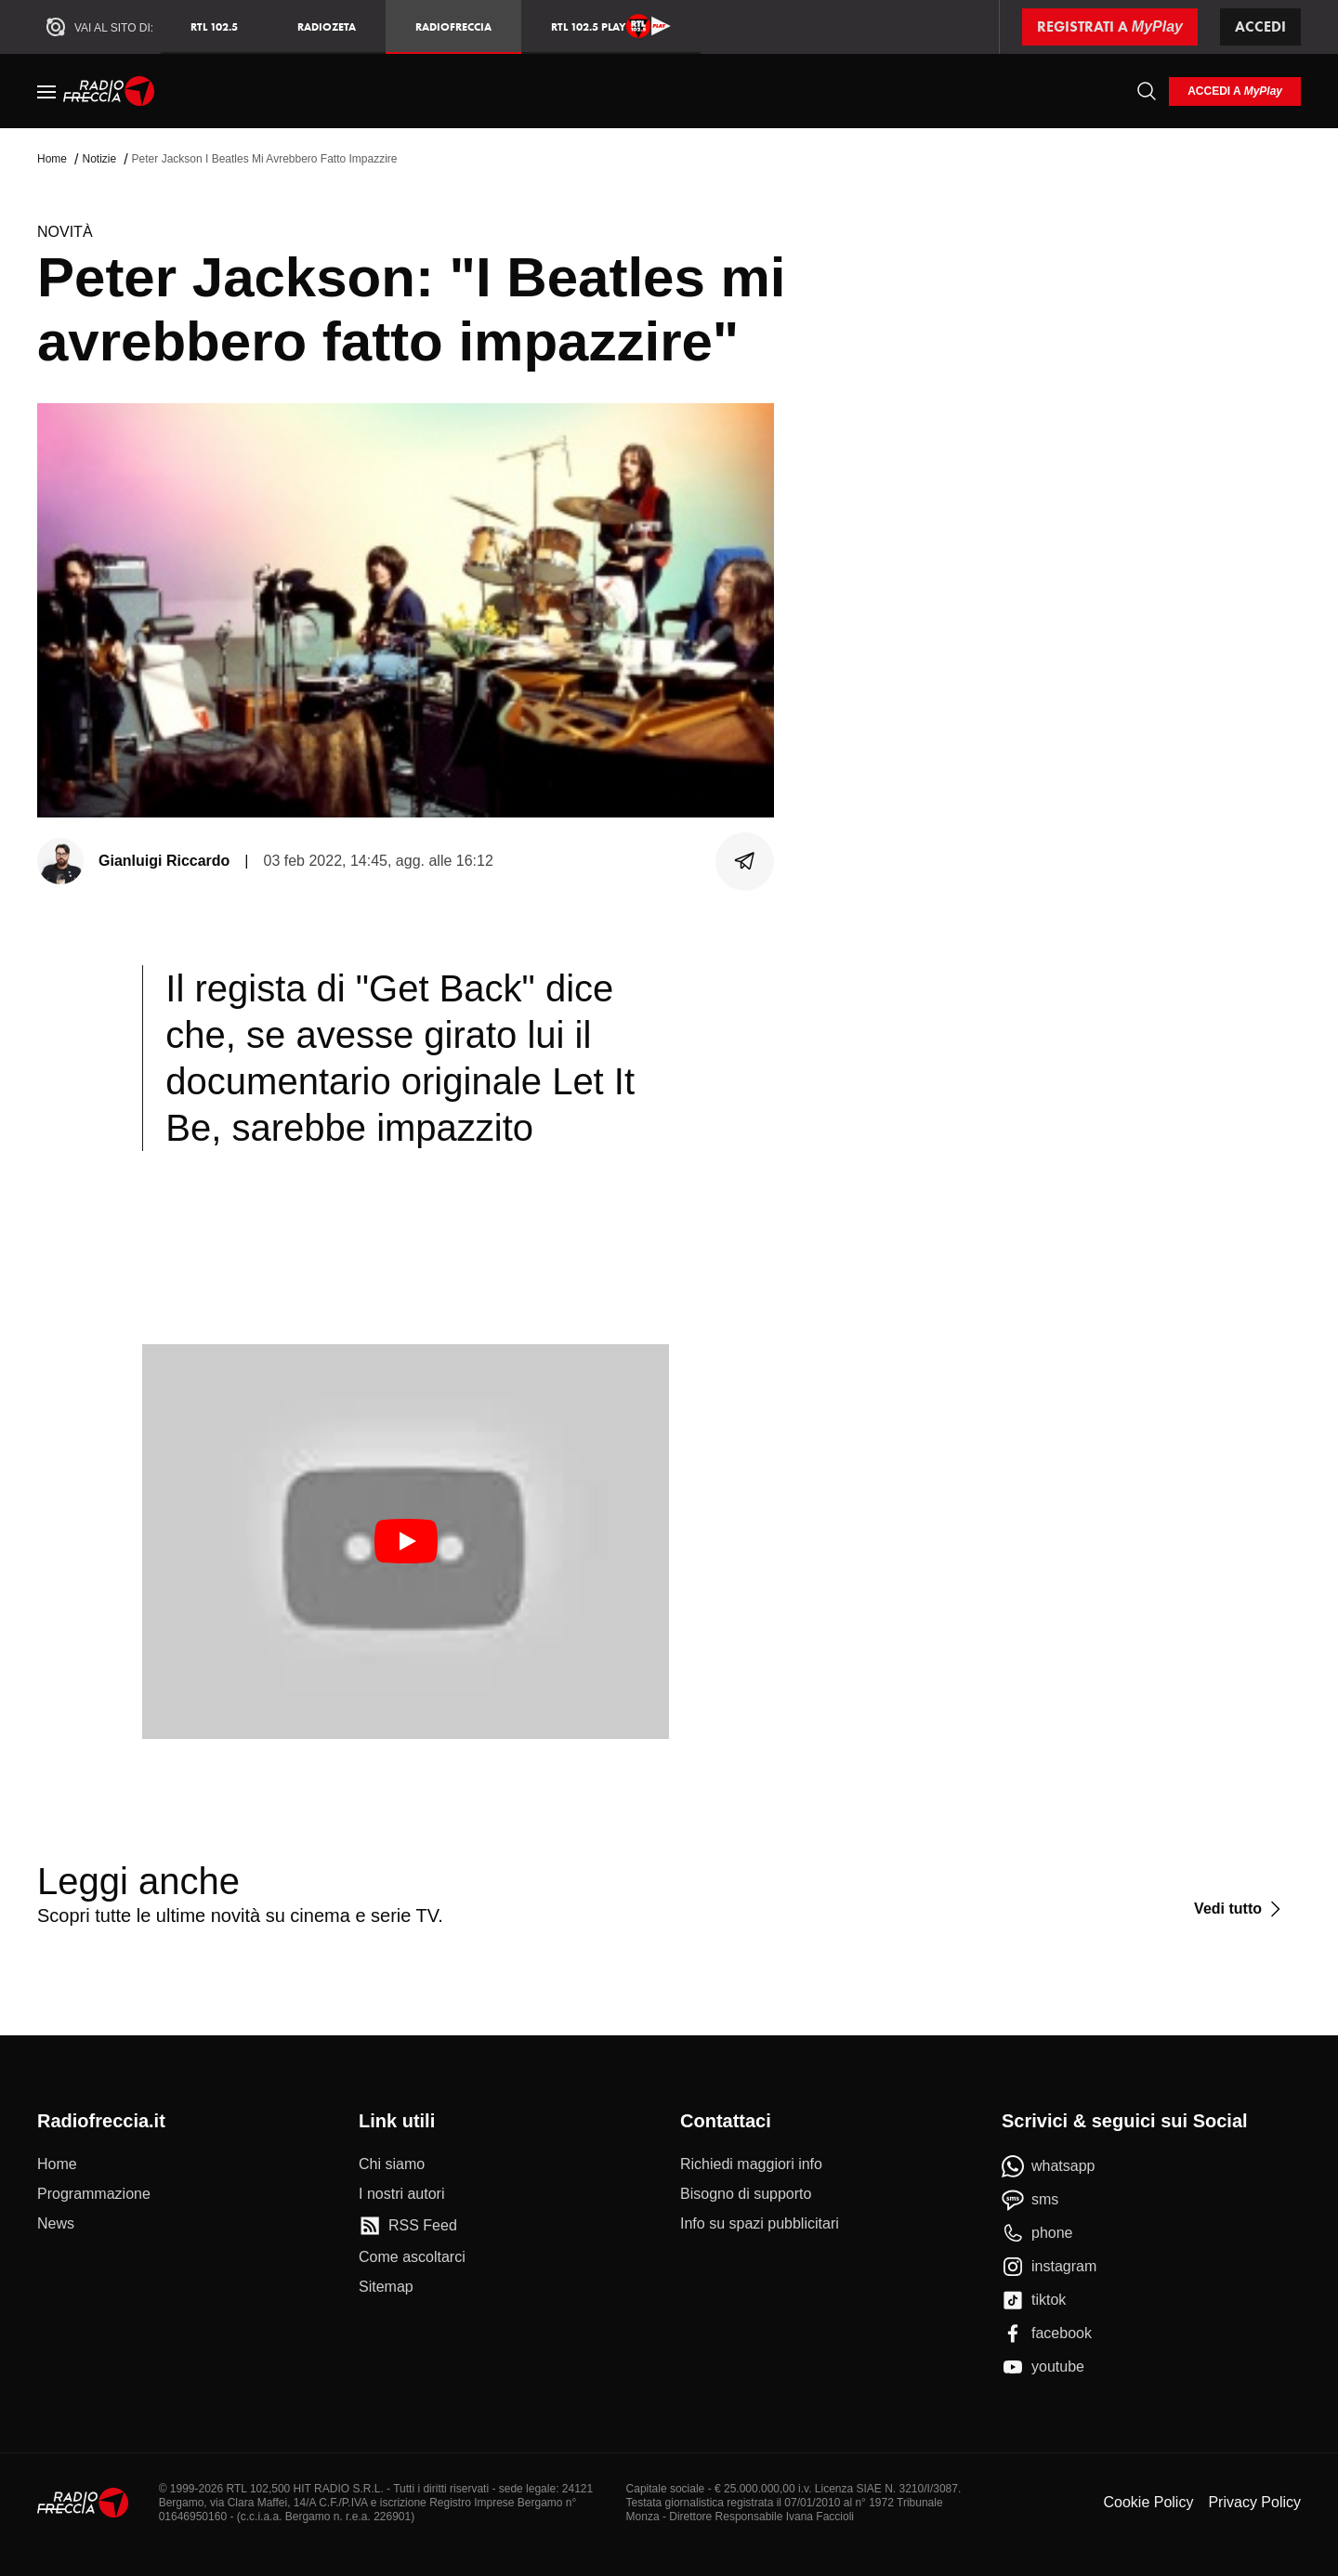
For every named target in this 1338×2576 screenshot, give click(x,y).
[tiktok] (1034, 2300)
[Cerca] (1146, 91)
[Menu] (46, 91)
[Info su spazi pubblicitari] (759, 2224)
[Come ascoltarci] (412, 2257)
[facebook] (1047, 2333)
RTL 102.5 (214, 26)
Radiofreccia (453, 26)
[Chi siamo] (392, 2164)
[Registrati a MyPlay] (1110, 27)
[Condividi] (745, 861)
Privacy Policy (1254, 2502)
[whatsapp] (1048, 2166)
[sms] (1030, 2200)
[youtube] (1043, 2367)
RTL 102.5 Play (611, 26)
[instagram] (1049, 2267)
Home (52, 158)
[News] (55, 2224)
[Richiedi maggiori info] (751, 2164)
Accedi (1260, 26)
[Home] (109, 91)
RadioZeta (326, 26)
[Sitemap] (386, 2287)
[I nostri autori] (401, 2194)
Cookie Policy (1148, 2502)
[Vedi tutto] (1240, 1909)
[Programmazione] (94, 2194)
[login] (1235, 91)
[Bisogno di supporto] (745, 2194)
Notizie (99, 158)
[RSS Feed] (408, 2226)
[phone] (1037, 2233)
